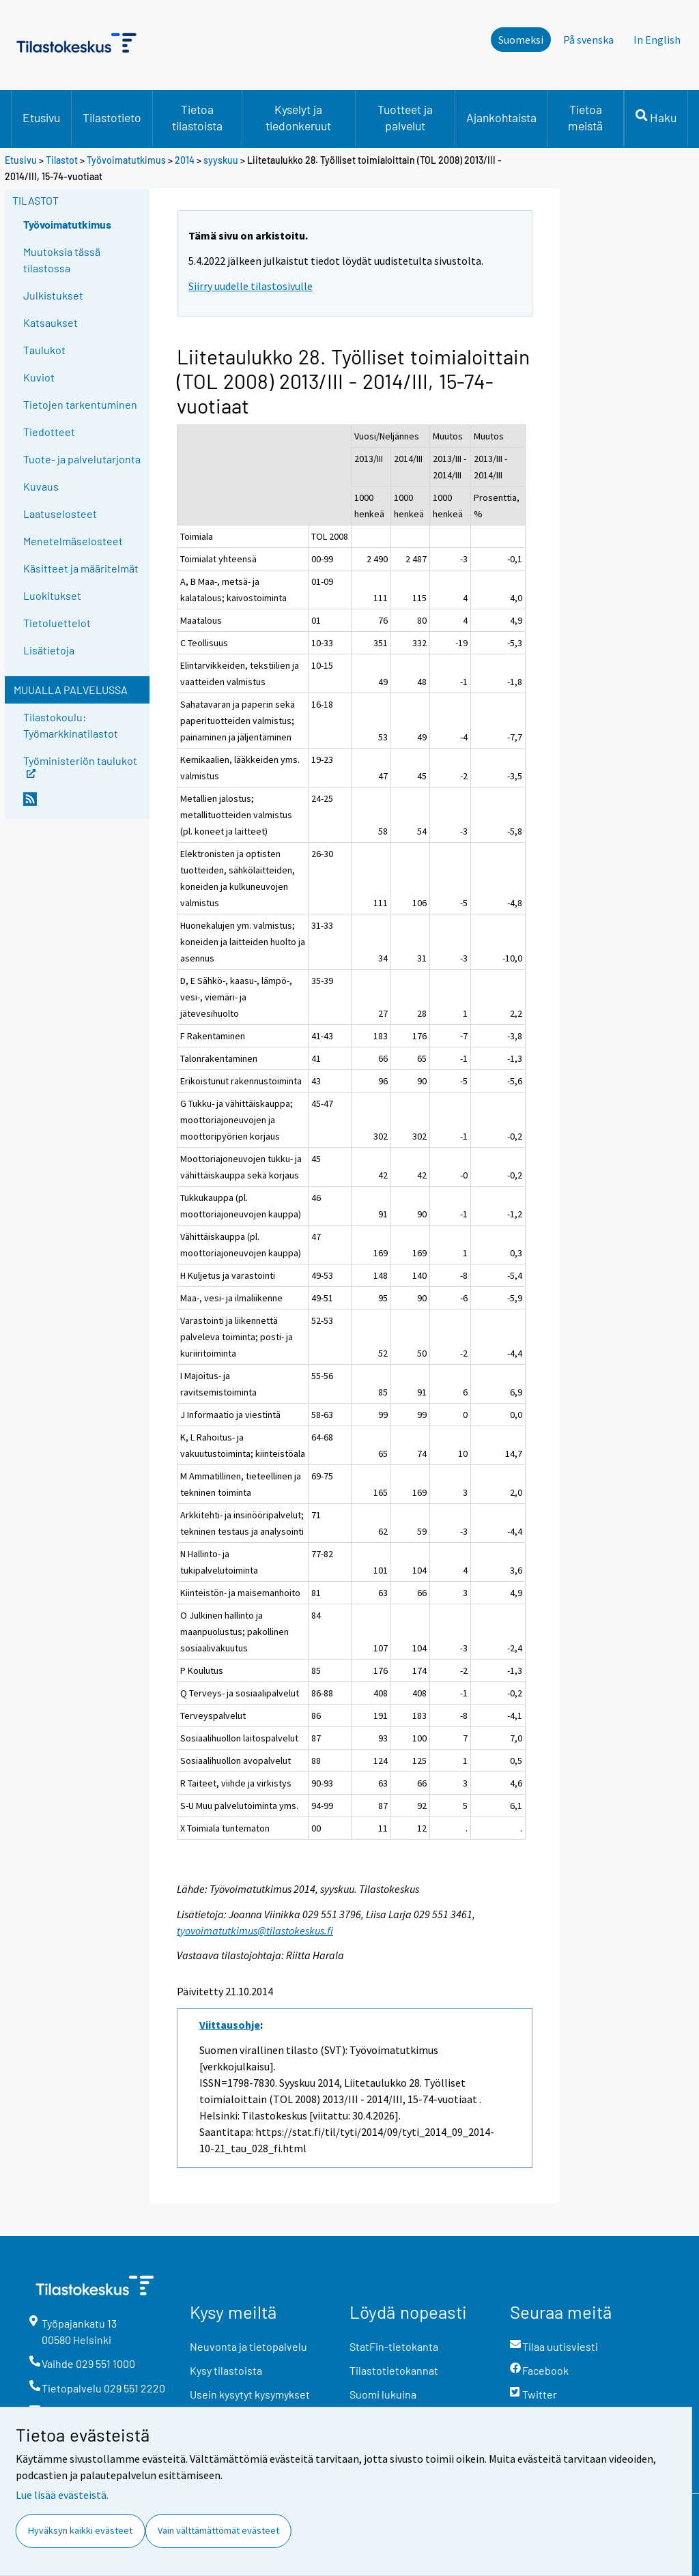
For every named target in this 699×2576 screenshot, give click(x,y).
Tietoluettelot (57, 622)
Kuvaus (41, 486)
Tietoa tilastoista (197, 117)
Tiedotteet (49, 431)
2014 (185, 160)
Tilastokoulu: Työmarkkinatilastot (70, 725)
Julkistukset (53, 295)
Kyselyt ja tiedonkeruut (298, 117)
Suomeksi (520, 39)
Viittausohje (229, 2024)
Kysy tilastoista (226, 2370)
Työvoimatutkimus (126, 160)
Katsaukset (50, 322)
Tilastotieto (112, 117)
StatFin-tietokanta (394, 2346)
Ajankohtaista (501, 117)
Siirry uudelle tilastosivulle (250, 286)
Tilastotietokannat (394, 2370)
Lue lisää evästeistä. (62, 2495)
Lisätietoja (48, 649)
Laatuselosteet (60, 513)
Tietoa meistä (585, 117)
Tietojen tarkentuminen (80, 404)
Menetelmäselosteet (73, 540)
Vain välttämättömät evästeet (218, 2530)
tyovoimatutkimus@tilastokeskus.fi (255, 1930)
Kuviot (39, 377)
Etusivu (41, 117)
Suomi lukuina (383, 2394)
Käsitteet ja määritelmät (81, 568)
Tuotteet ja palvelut (405, 117)
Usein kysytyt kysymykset (250, 2394)
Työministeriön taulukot (80, 765)
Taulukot (44, 349)
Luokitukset (52, 595)
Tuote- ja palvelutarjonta (82, 458)
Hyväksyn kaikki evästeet (80, 2530)
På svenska (588, 39)
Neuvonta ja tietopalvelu (248, 2346)
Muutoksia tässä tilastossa (61, 259)
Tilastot (62, 160)
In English (657, 39)
